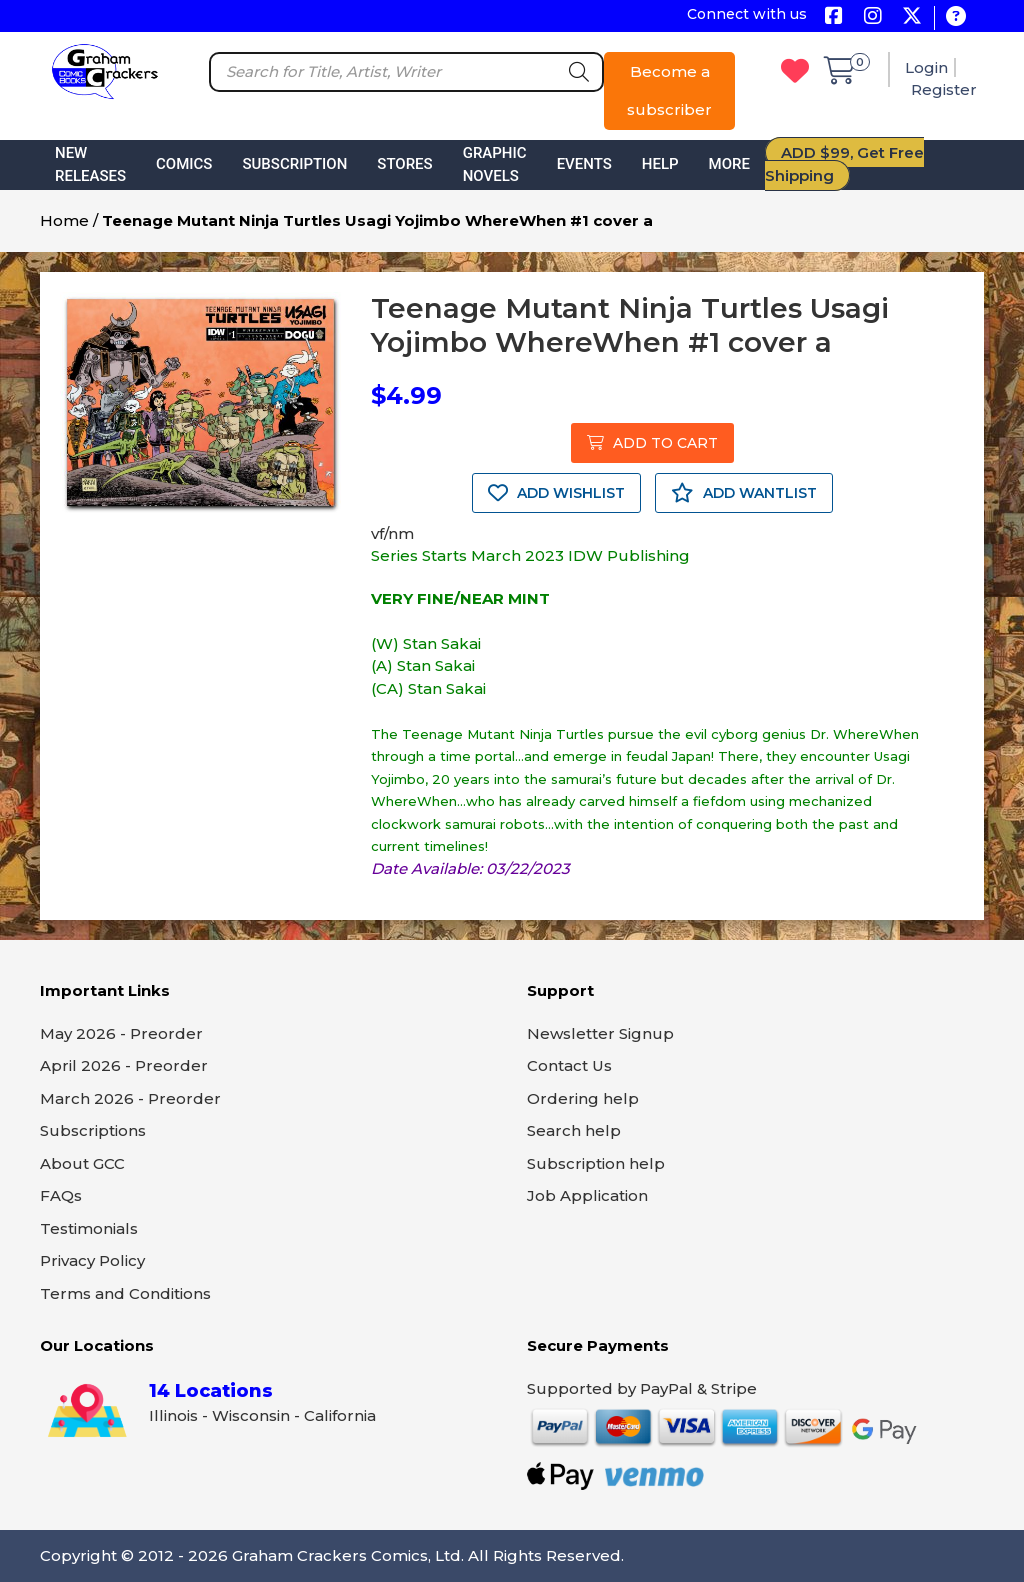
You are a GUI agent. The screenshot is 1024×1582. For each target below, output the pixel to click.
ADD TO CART (652, 443)
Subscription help (596, 1163)
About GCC (82, 1163)
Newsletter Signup (600, 1033)
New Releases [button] (90, 164)
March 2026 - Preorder (130, 1098)
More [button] (729, 164)
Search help (574, 1130)
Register (944, 89)
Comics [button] (184, 164)
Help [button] (660, 164)
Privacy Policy (92, 1260)
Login (926, 67)
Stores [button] (404, 164)
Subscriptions (93, 1130)
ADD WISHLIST (556, 493)
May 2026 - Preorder (121, 1033)
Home (64, 220)
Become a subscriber (669, 90)
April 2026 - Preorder (124, 1065)
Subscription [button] (294, 164)
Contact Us (569, 1065)
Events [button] (584, 164)
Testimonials (89, 1228)
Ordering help (583, 1098)
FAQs (61, 1195)
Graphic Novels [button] (495, 164)
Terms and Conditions (125, 1293)
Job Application (587, 1195)
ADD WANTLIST (744, 493)
